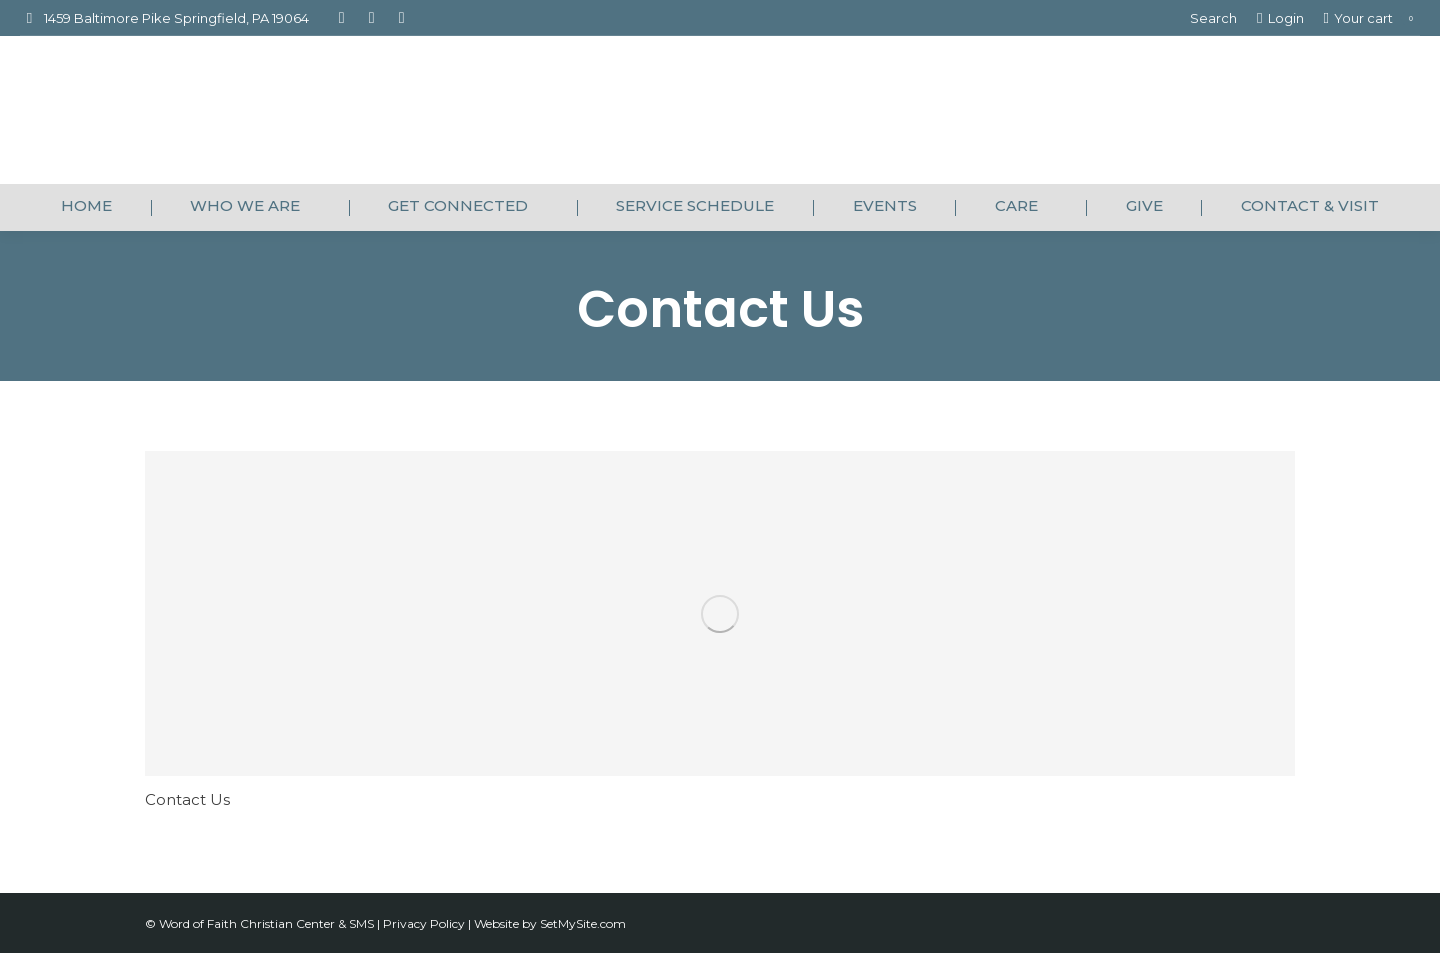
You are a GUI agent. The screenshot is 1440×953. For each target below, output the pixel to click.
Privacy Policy (425, 923)
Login (1280, 18)
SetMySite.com (583, 923)
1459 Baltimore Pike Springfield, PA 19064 (164, 18)
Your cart (1372, 18)
